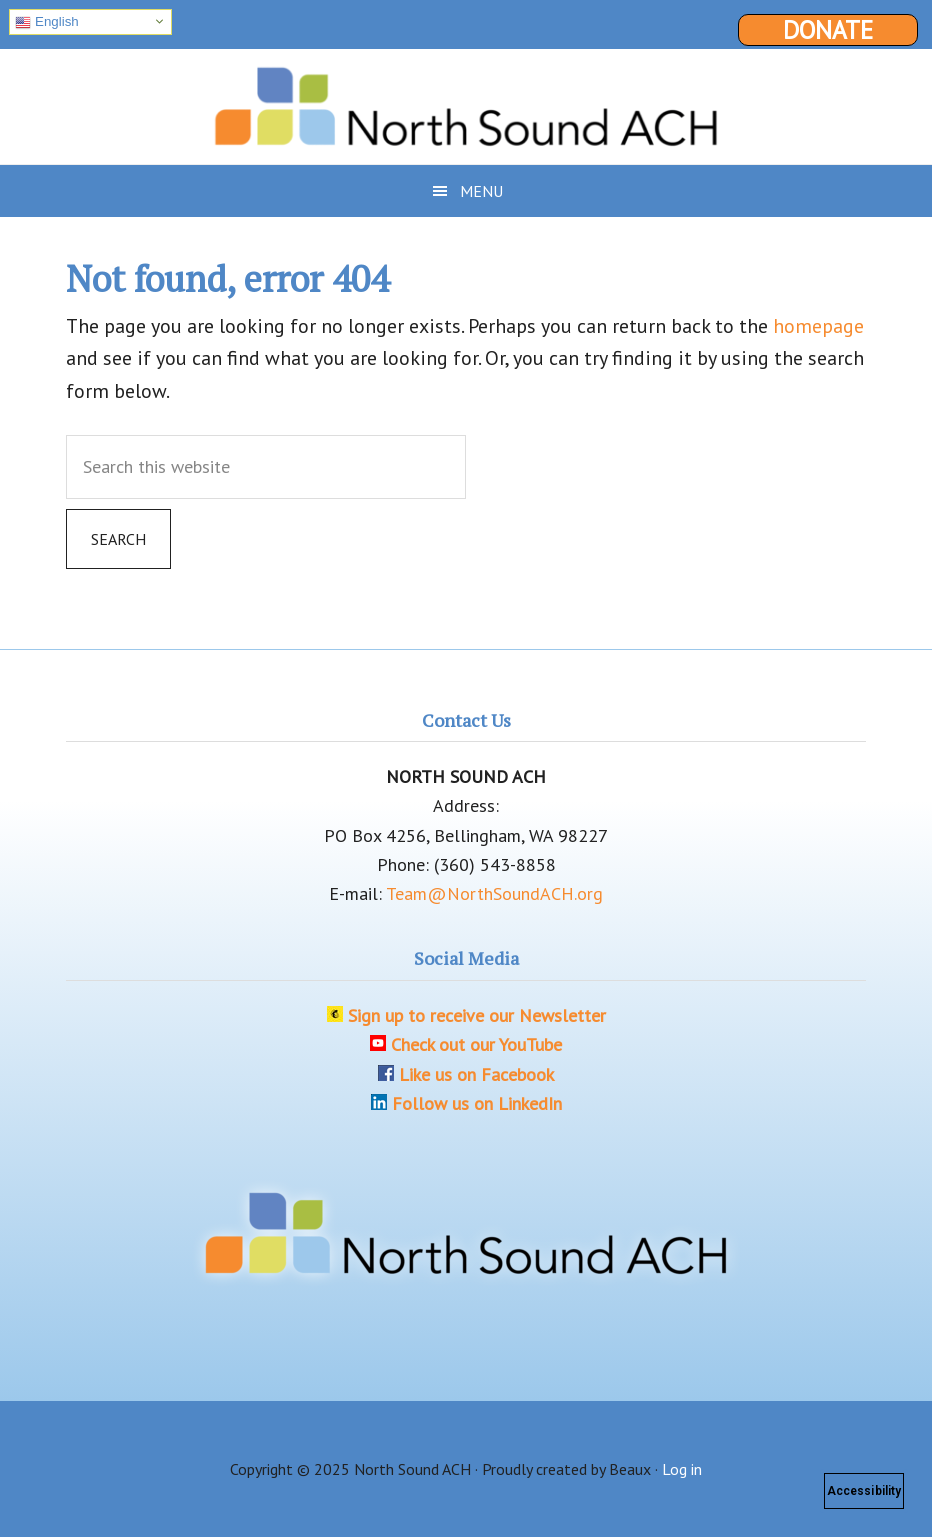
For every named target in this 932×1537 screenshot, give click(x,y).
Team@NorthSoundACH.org (494, 893)
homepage (818, 326)
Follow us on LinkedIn (477, 1103)
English (46, 22)
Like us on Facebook (476, 1074)
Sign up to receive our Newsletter (477, 1015)
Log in (682, 1469)
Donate (828, 30)
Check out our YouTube (476, 1044)
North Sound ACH (466, 99)
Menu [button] (481, 191)
